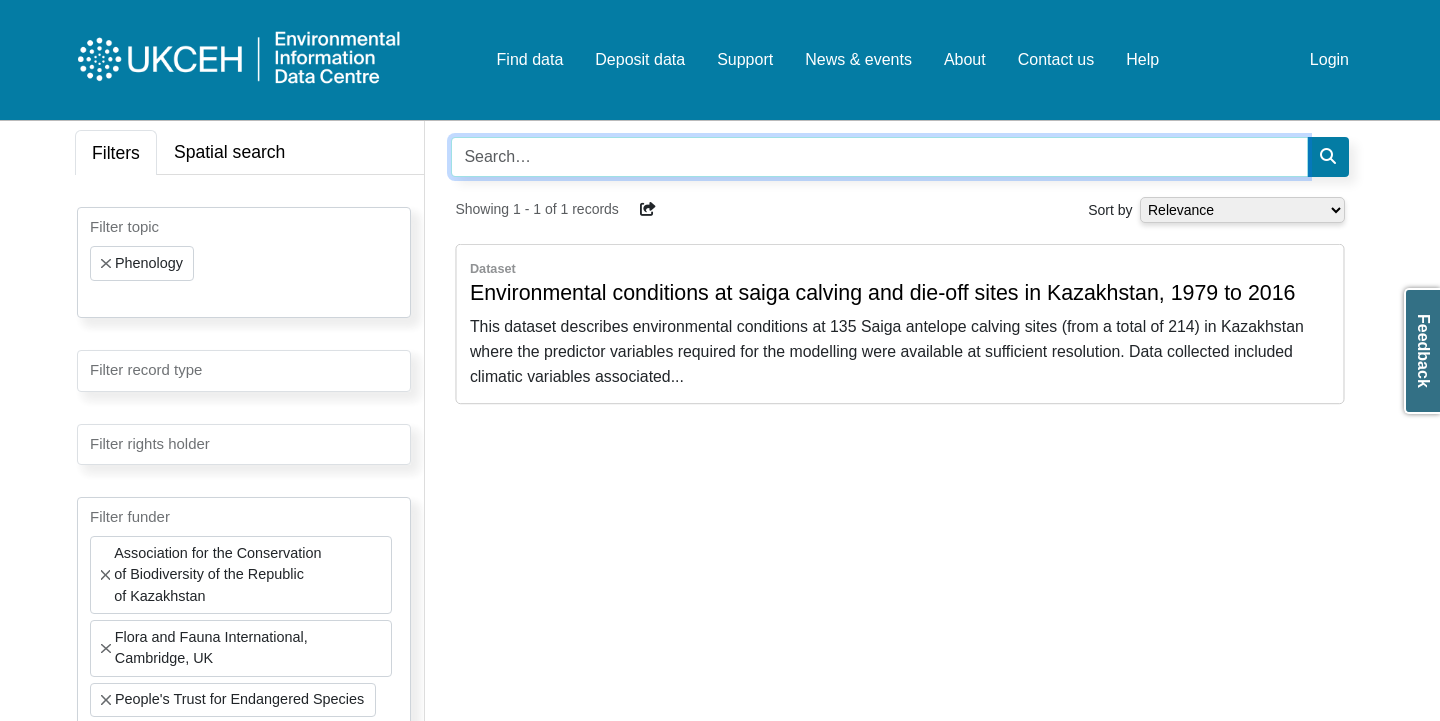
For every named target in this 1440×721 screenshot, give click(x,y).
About (965, 59)
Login (1329, 59)
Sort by (1110, 210)
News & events (858, 59)
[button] (648, 209)
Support (745, 59)
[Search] (1328, 157)
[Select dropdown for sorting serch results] (1242, 210)
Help (1142, 59)
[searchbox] (96, 299)
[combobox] (244, 262)
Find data (530, 59)
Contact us (1056, 59)
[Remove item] (106, 264)
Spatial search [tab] (230, 152)
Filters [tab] (116, 153)
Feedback (1423, 351)
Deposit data (640, 59)
